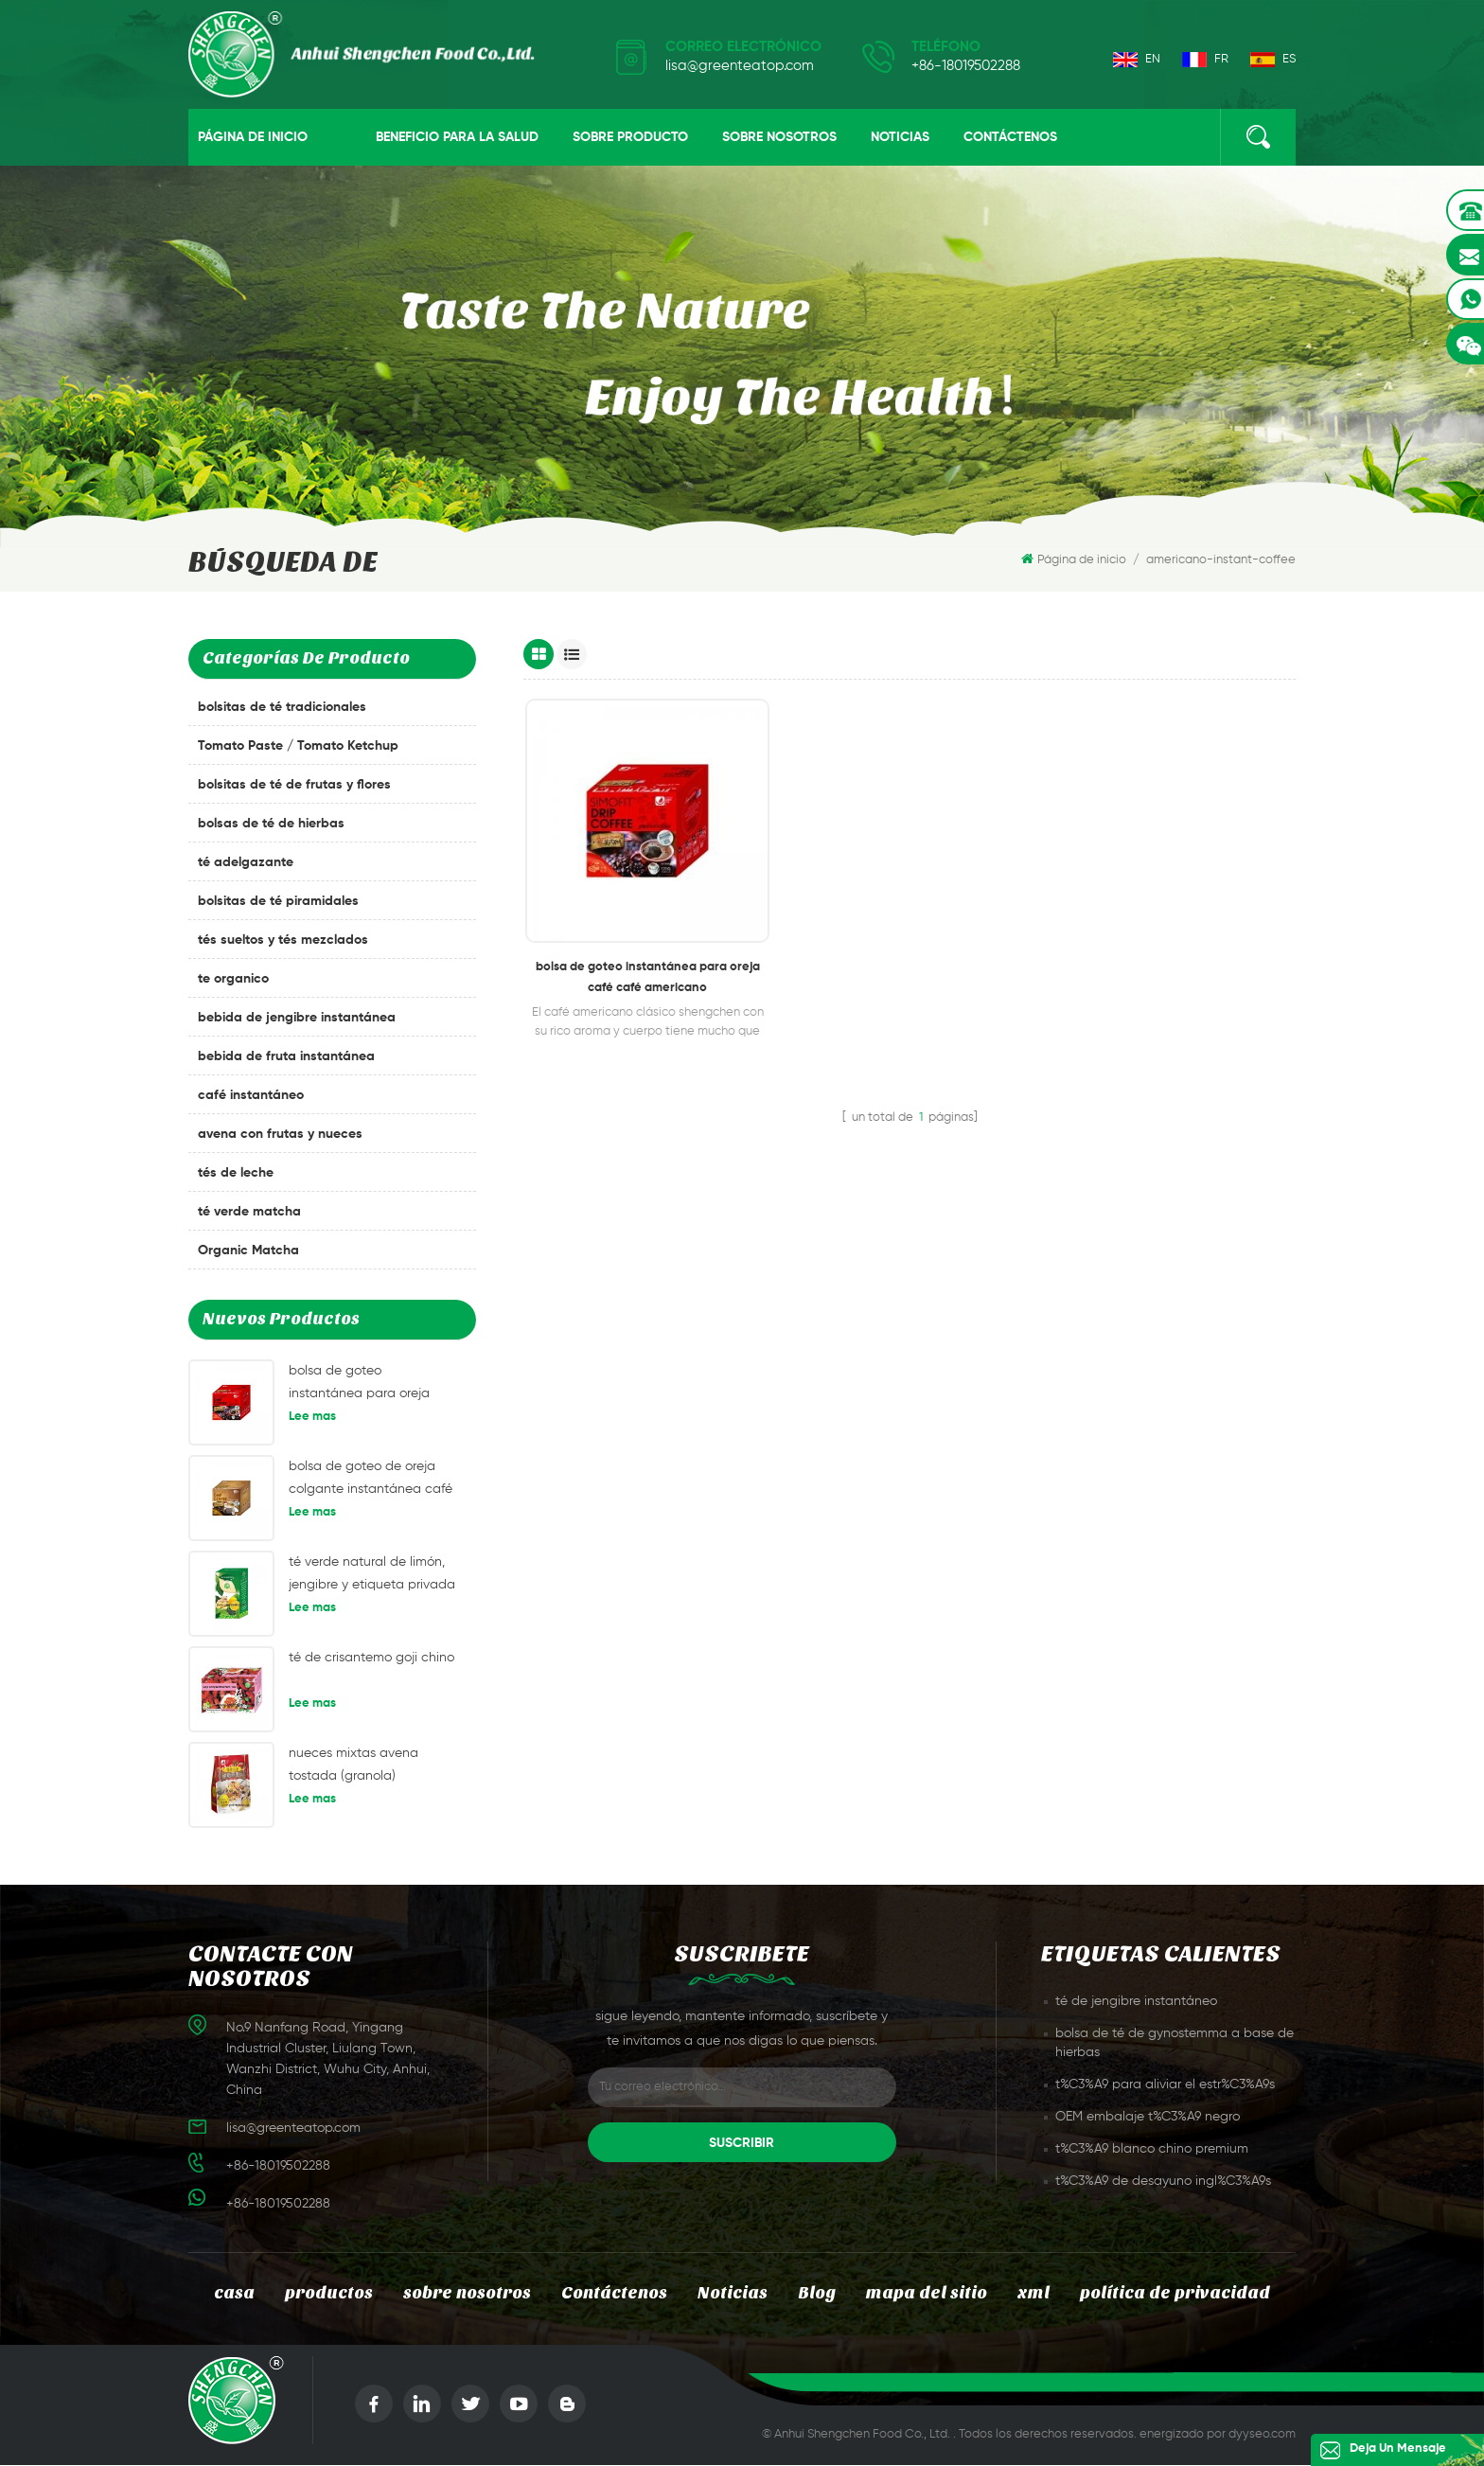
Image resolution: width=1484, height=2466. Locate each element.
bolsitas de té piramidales (278, 903)
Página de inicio (253, 138)
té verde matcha (249, 1213)
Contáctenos (1010, 138)
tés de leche (236, 1174)
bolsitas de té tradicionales (282, 709)
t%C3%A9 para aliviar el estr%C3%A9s (1165, 2085)
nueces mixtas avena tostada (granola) (353, 1765)
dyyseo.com (1262, 2435)
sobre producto (630, 138)
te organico (233, 980)
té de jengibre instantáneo (1136, 2002)
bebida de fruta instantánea (286, 1058)
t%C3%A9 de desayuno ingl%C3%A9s (1163, 2182)
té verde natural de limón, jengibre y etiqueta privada (372, 1574)
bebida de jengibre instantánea (297, 1019)
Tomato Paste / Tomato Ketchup (298, 747)
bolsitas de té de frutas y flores (294, 786)
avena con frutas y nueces (280, 1136)
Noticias (900, 138)
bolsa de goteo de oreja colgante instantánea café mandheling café (370, 1482)
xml (1037, 2294)
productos (321, 2294)
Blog (819, 2294)
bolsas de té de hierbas (271, 825)
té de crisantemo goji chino (371, 1658)
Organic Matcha (248, 1252)
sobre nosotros (779, 138)
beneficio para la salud (457, 138)
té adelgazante (245, 864)
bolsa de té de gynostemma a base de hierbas (1174, 2044)
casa (225, 2294)
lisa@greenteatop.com (739, 66)
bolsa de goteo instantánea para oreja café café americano (359, 1386)
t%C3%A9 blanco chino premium (1151, 2149)
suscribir (741, 2144)
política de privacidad (1182, 2294)
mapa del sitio (929, 2294)
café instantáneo (251, 1097)
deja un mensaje (1390, 2449)
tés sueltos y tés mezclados (283, 942)
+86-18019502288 (965, 66)
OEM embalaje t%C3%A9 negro (1147, 2117)
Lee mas (312, 1418)
